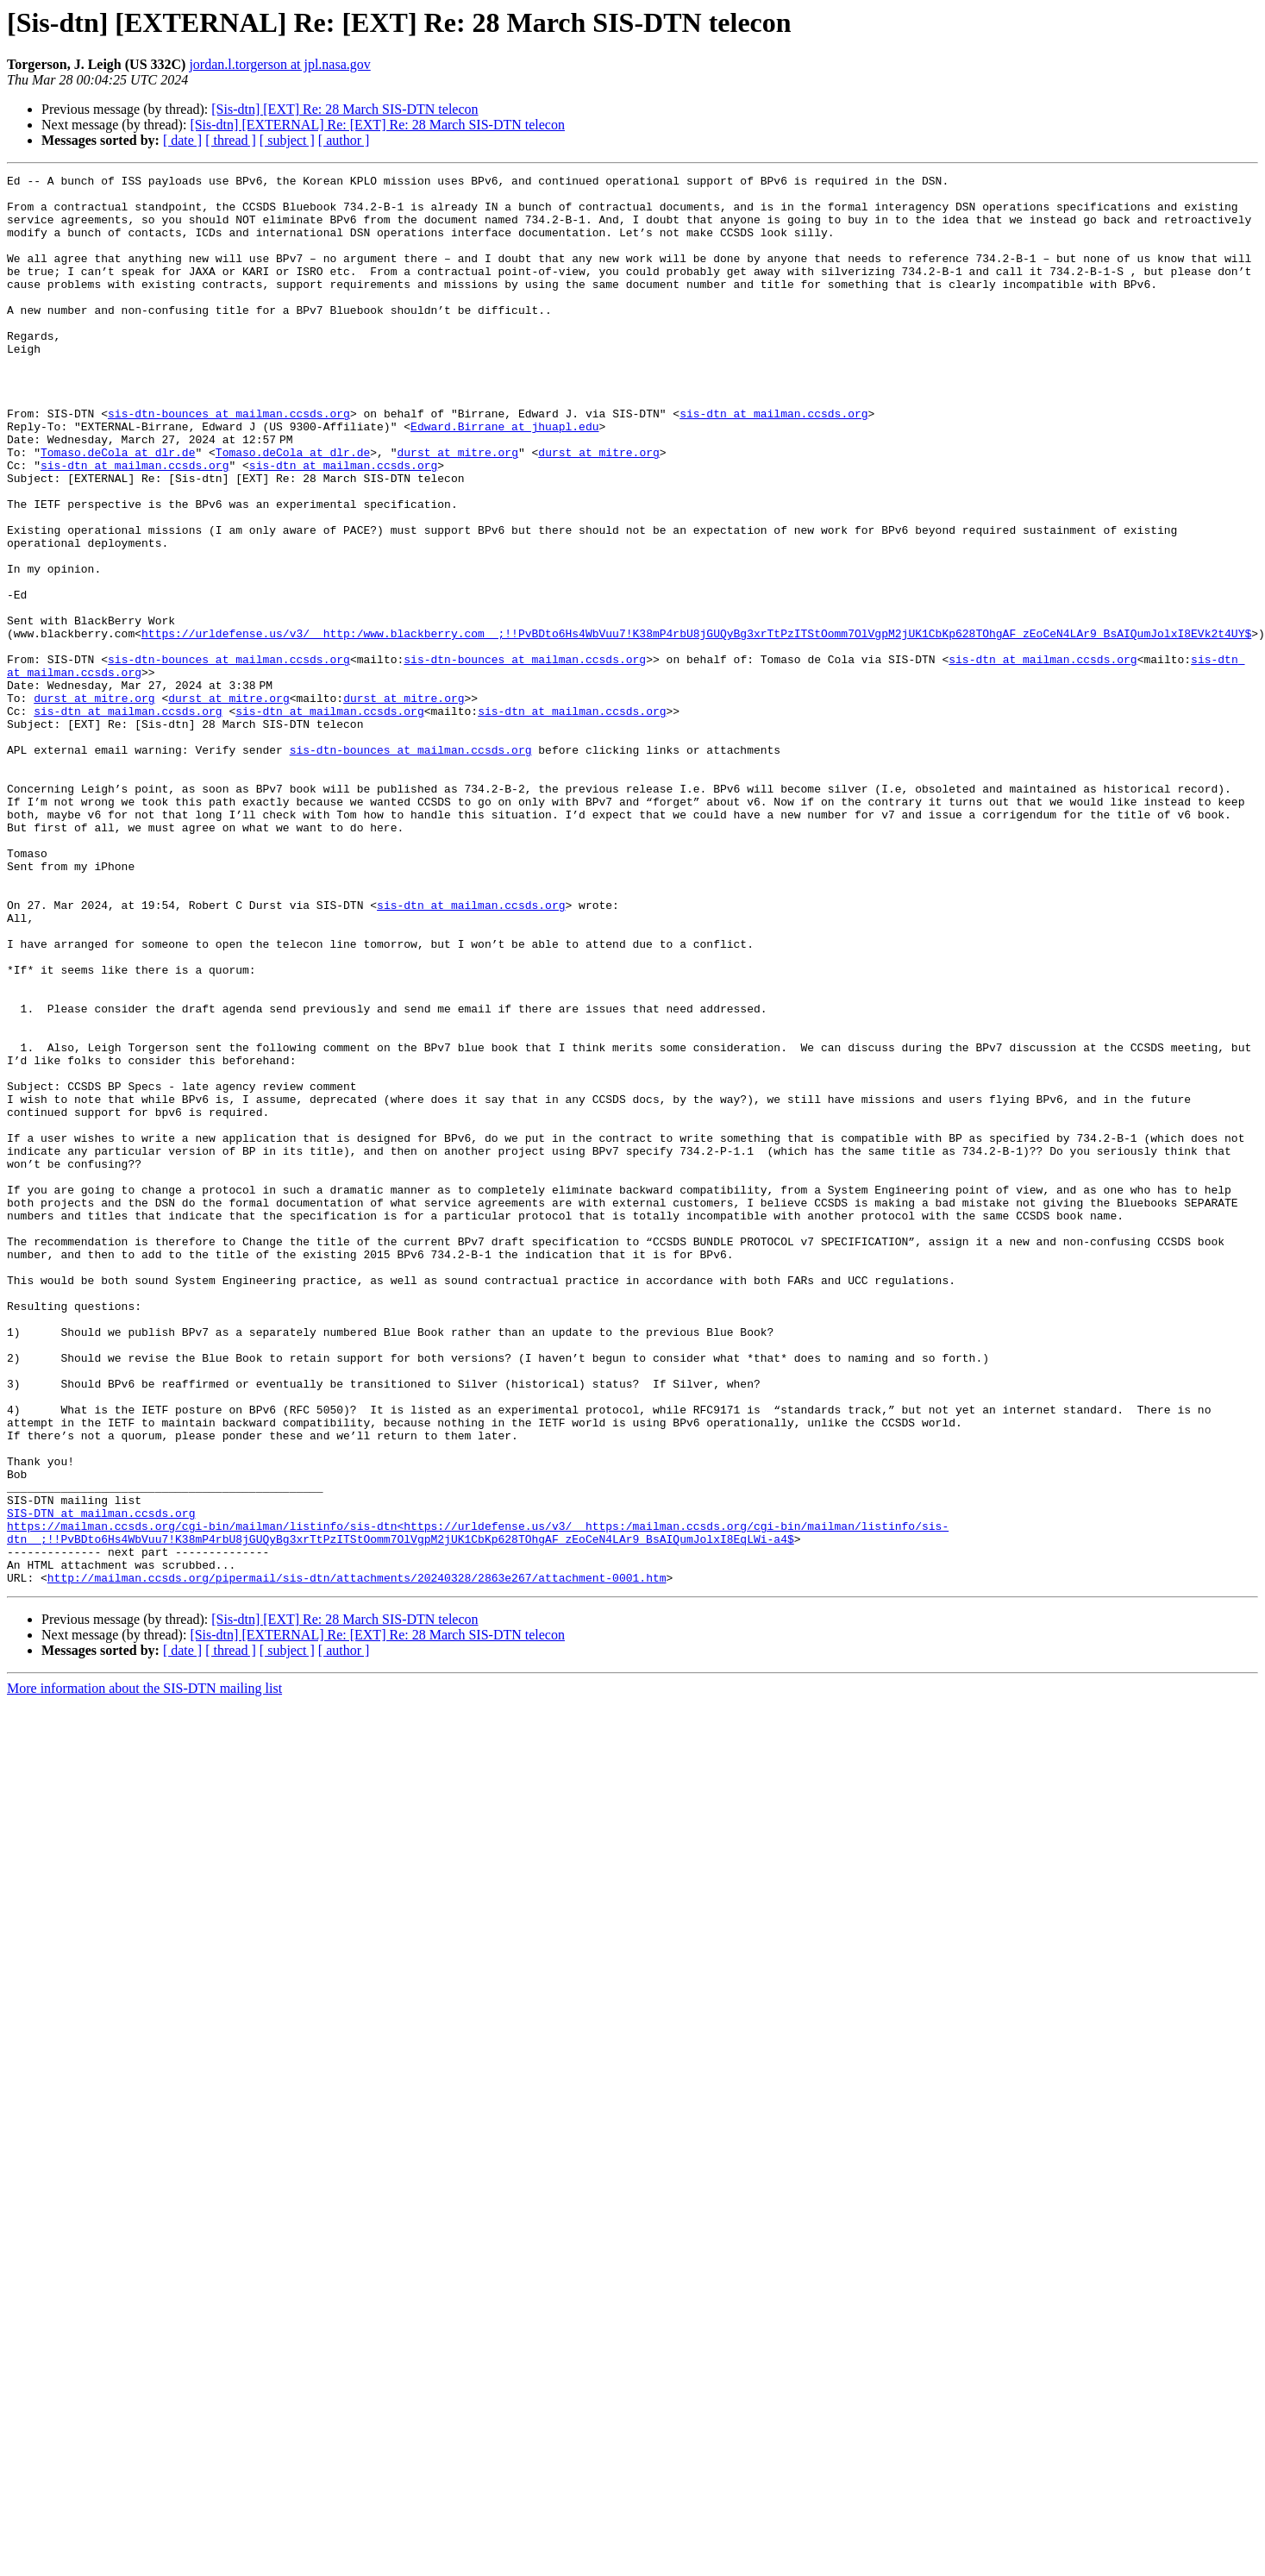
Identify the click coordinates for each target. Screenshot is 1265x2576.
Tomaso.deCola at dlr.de (118, 509)
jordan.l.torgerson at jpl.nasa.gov (279, 64)
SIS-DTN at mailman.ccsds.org (101, 1781)
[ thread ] (230, 140)
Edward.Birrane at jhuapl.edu (504, 478)
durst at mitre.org (457, 509)
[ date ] (182, 140)
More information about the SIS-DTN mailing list (144, 1970)
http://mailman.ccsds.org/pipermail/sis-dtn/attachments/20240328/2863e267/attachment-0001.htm (357, 1859)
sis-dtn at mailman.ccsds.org (773, 462)
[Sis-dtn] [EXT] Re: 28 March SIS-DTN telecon (344, 109)
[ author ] (344, 140)
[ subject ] (287, 140)
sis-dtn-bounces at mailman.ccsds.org (229, 462)
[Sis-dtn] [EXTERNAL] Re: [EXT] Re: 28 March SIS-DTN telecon (377, 124)
